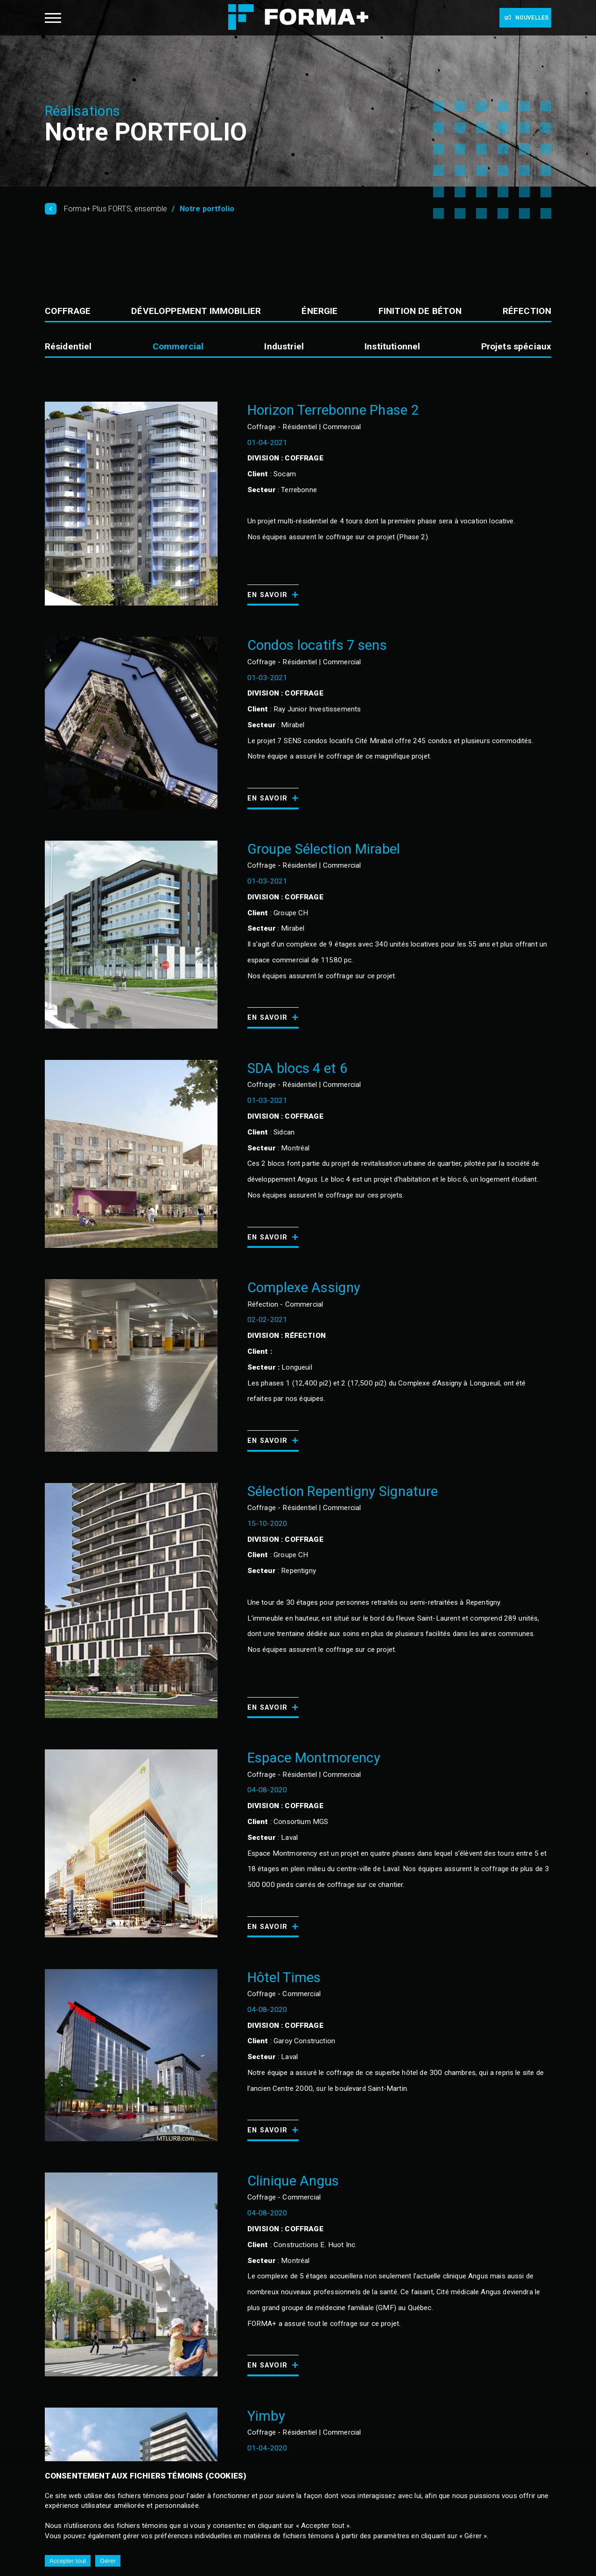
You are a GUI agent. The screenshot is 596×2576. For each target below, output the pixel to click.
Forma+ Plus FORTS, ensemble (115, 208)
